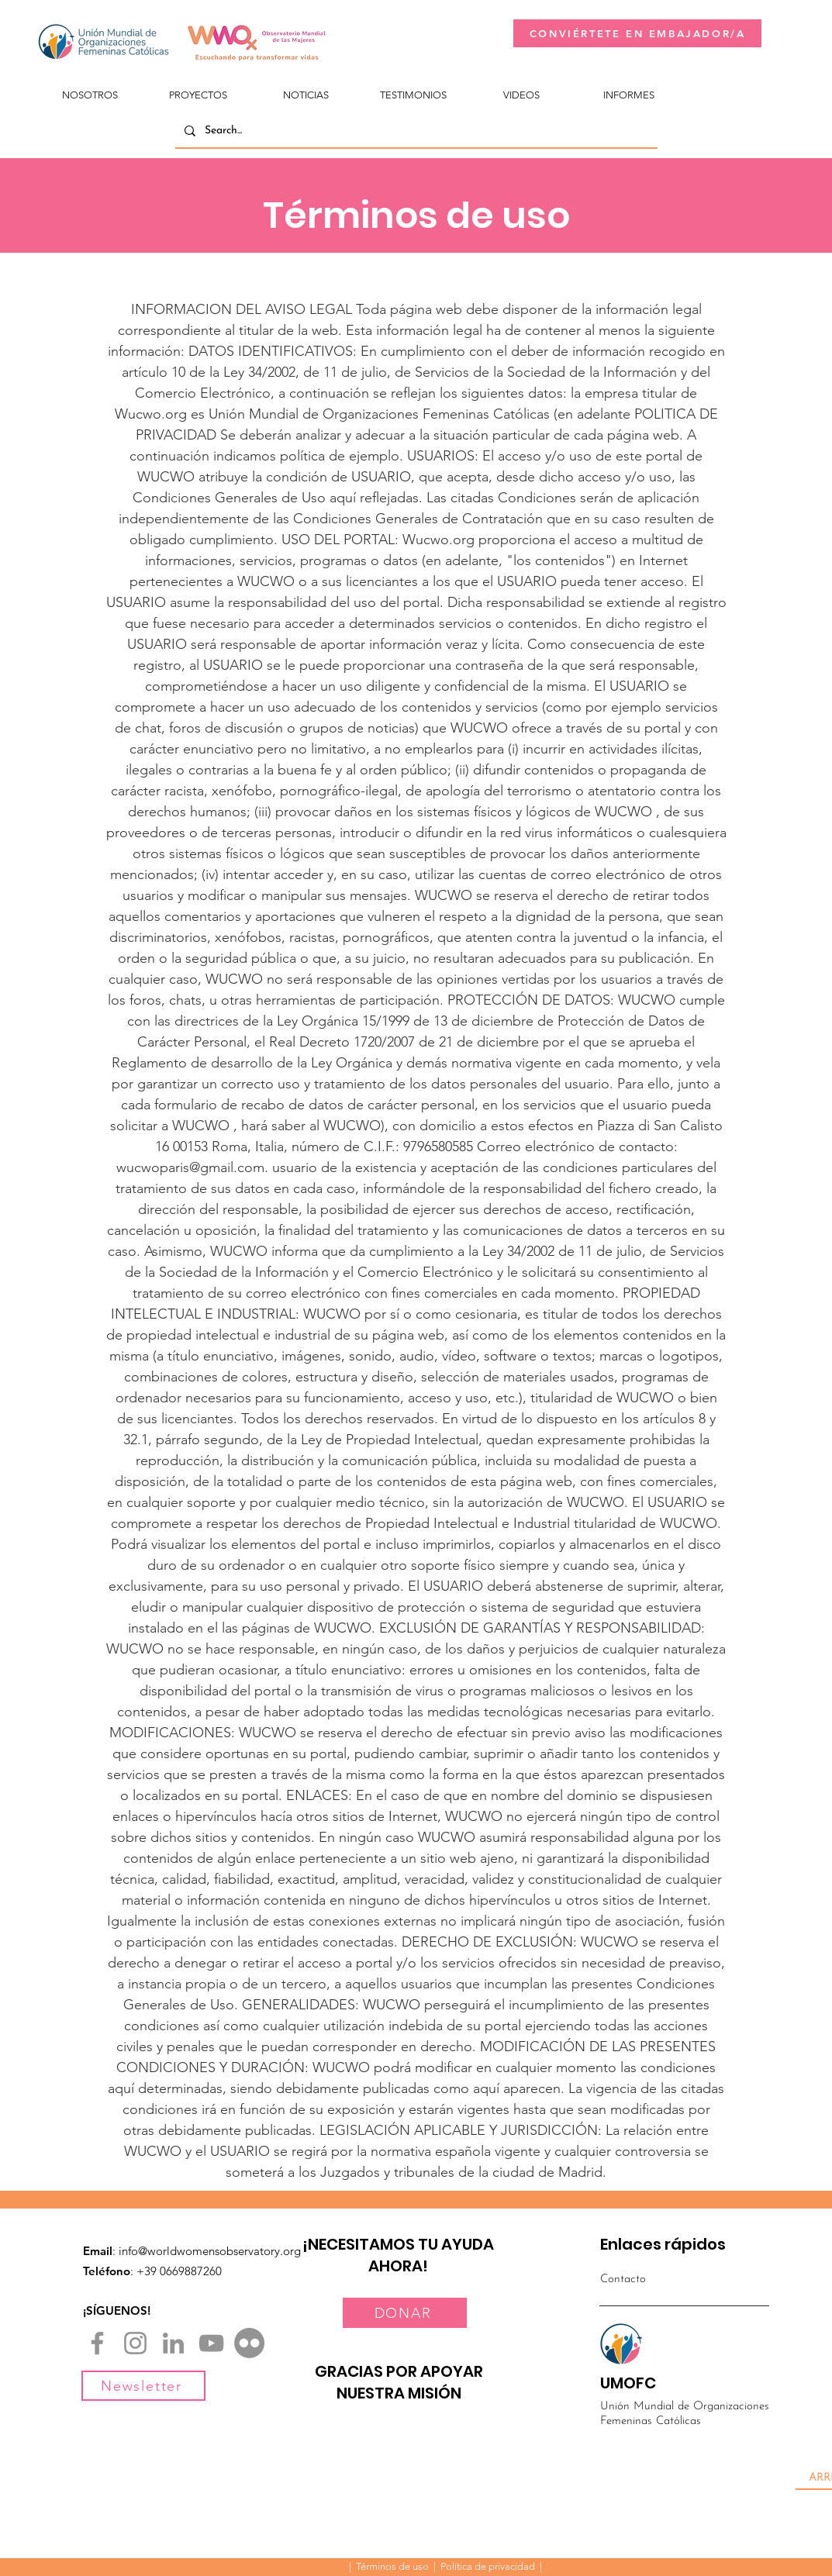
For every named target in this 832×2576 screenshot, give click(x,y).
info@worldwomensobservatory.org (210, 2250)
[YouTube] (211, 2343)
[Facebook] (97, 2343)
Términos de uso (392, 2566)
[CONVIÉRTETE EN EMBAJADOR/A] (637, 33)
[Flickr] (249, 2343)
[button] (90, 88)
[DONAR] (405, 2313)
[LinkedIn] (173, 2343)
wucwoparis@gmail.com (190, 1167)
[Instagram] (135, 2343)
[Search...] (415, 130)
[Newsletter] (143, 2386)
